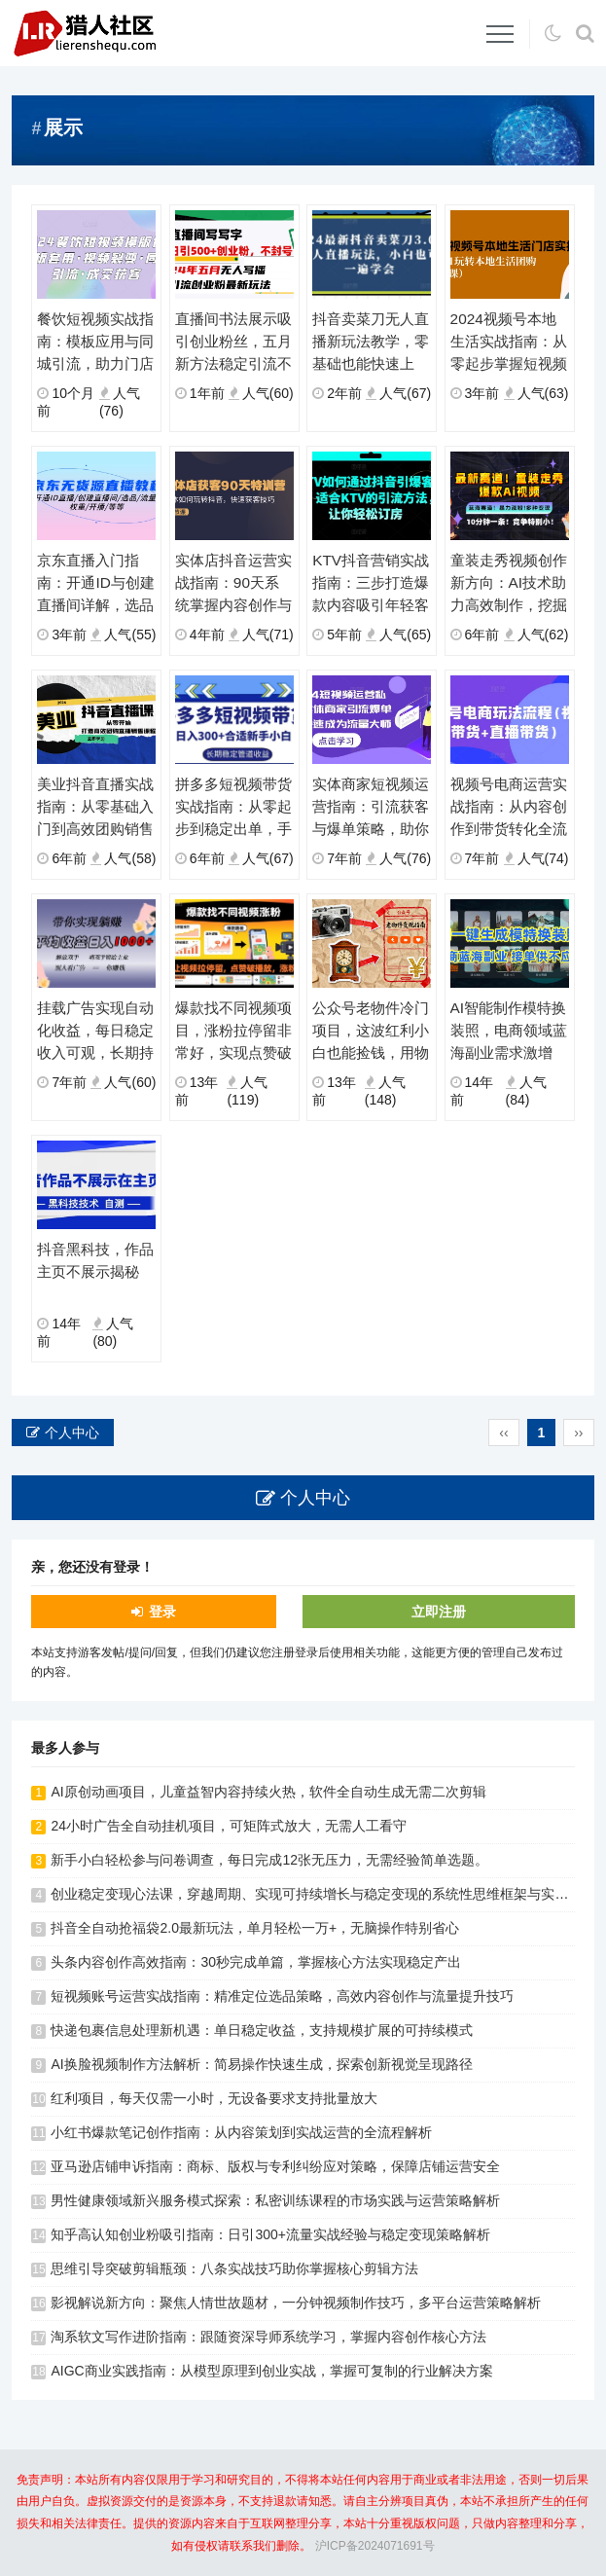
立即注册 (438, 1611)
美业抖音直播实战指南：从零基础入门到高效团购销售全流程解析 (95, 808)
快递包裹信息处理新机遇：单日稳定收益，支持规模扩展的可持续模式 (262, 2030)
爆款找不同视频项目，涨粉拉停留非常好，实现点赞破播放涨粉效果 (233, 1031)
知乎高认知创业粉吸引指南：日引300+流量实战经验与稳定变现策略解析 (270, 2234)
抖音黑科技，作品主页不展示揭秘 (95, 1260)
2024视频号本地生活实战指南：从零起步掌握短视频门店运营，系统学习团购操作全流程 (508, 342)
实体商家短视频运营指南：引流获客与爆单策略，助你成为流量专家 (370, 808)
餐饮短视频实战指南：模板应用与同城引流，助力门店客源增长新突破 (95, 342)
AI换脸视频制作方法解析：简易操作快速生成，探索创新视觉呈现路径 (261, 2064)
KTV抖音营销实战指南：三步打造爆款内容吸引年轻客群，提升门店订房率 (370, 584)
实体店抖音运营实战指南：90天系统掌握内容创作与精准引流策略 (233, 584)
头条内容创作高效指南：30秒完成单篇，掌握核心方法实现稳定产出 (256, 1962)
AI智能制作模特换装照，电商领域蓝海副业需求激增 (508, 1030)
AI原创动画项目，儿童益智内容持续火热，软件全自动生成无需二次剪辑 (268, 1791)
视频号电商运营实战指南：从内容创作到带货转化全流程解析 (508, 808)
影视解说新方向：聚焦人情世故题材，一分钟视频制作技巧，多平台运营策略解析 (296, 2302)
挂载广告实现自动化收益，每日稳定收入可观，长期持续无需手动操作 (95, 1031)
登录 (162, 1611)
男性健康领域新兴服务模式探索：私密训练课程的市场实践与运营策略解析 (275, 2200)
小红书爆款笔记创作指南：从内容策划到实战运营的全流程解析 (241, 2132)
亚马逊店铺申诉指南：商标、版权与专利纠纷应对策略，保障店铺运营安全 (275, 2166)
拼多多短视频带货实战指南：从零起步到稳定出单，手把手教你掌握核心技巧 (233, 808)
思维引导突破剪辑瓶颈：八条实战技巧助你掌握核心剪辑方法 (234, 2268)
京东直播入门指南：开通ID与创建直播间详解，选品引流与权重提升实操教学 (95, 584)
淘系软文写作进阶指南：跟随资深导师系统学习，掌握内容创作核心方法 (268, 2336)
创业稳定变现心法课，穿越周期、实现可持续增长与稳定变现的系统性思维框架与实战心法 (323, 1894)
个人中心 (72, 1432)
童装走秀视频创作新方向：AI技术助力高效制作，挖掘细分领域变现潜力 (508, 584)
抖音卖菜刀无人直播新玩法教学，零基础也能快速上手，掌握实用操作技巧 (370, 342)
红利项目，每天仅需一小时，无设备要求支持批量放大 (214, 2098)
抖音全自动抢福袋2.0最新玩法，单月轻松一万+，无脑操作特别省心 (255, 1928)
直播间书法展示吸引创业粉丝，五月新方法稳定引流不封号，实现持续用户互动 (233, 342)
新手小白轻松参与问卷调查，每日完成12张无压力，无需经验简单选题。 (269, 1860)
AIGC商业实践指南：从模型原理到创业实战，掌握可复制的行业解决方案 (271, 2370)
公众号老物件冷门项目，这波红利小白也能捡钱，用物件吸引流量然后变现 (370, 1031)
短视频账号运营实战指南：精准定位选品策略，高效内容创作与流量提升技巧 (282, 1996)
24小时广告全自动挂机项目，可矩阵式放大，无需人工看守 (229, 1825)
